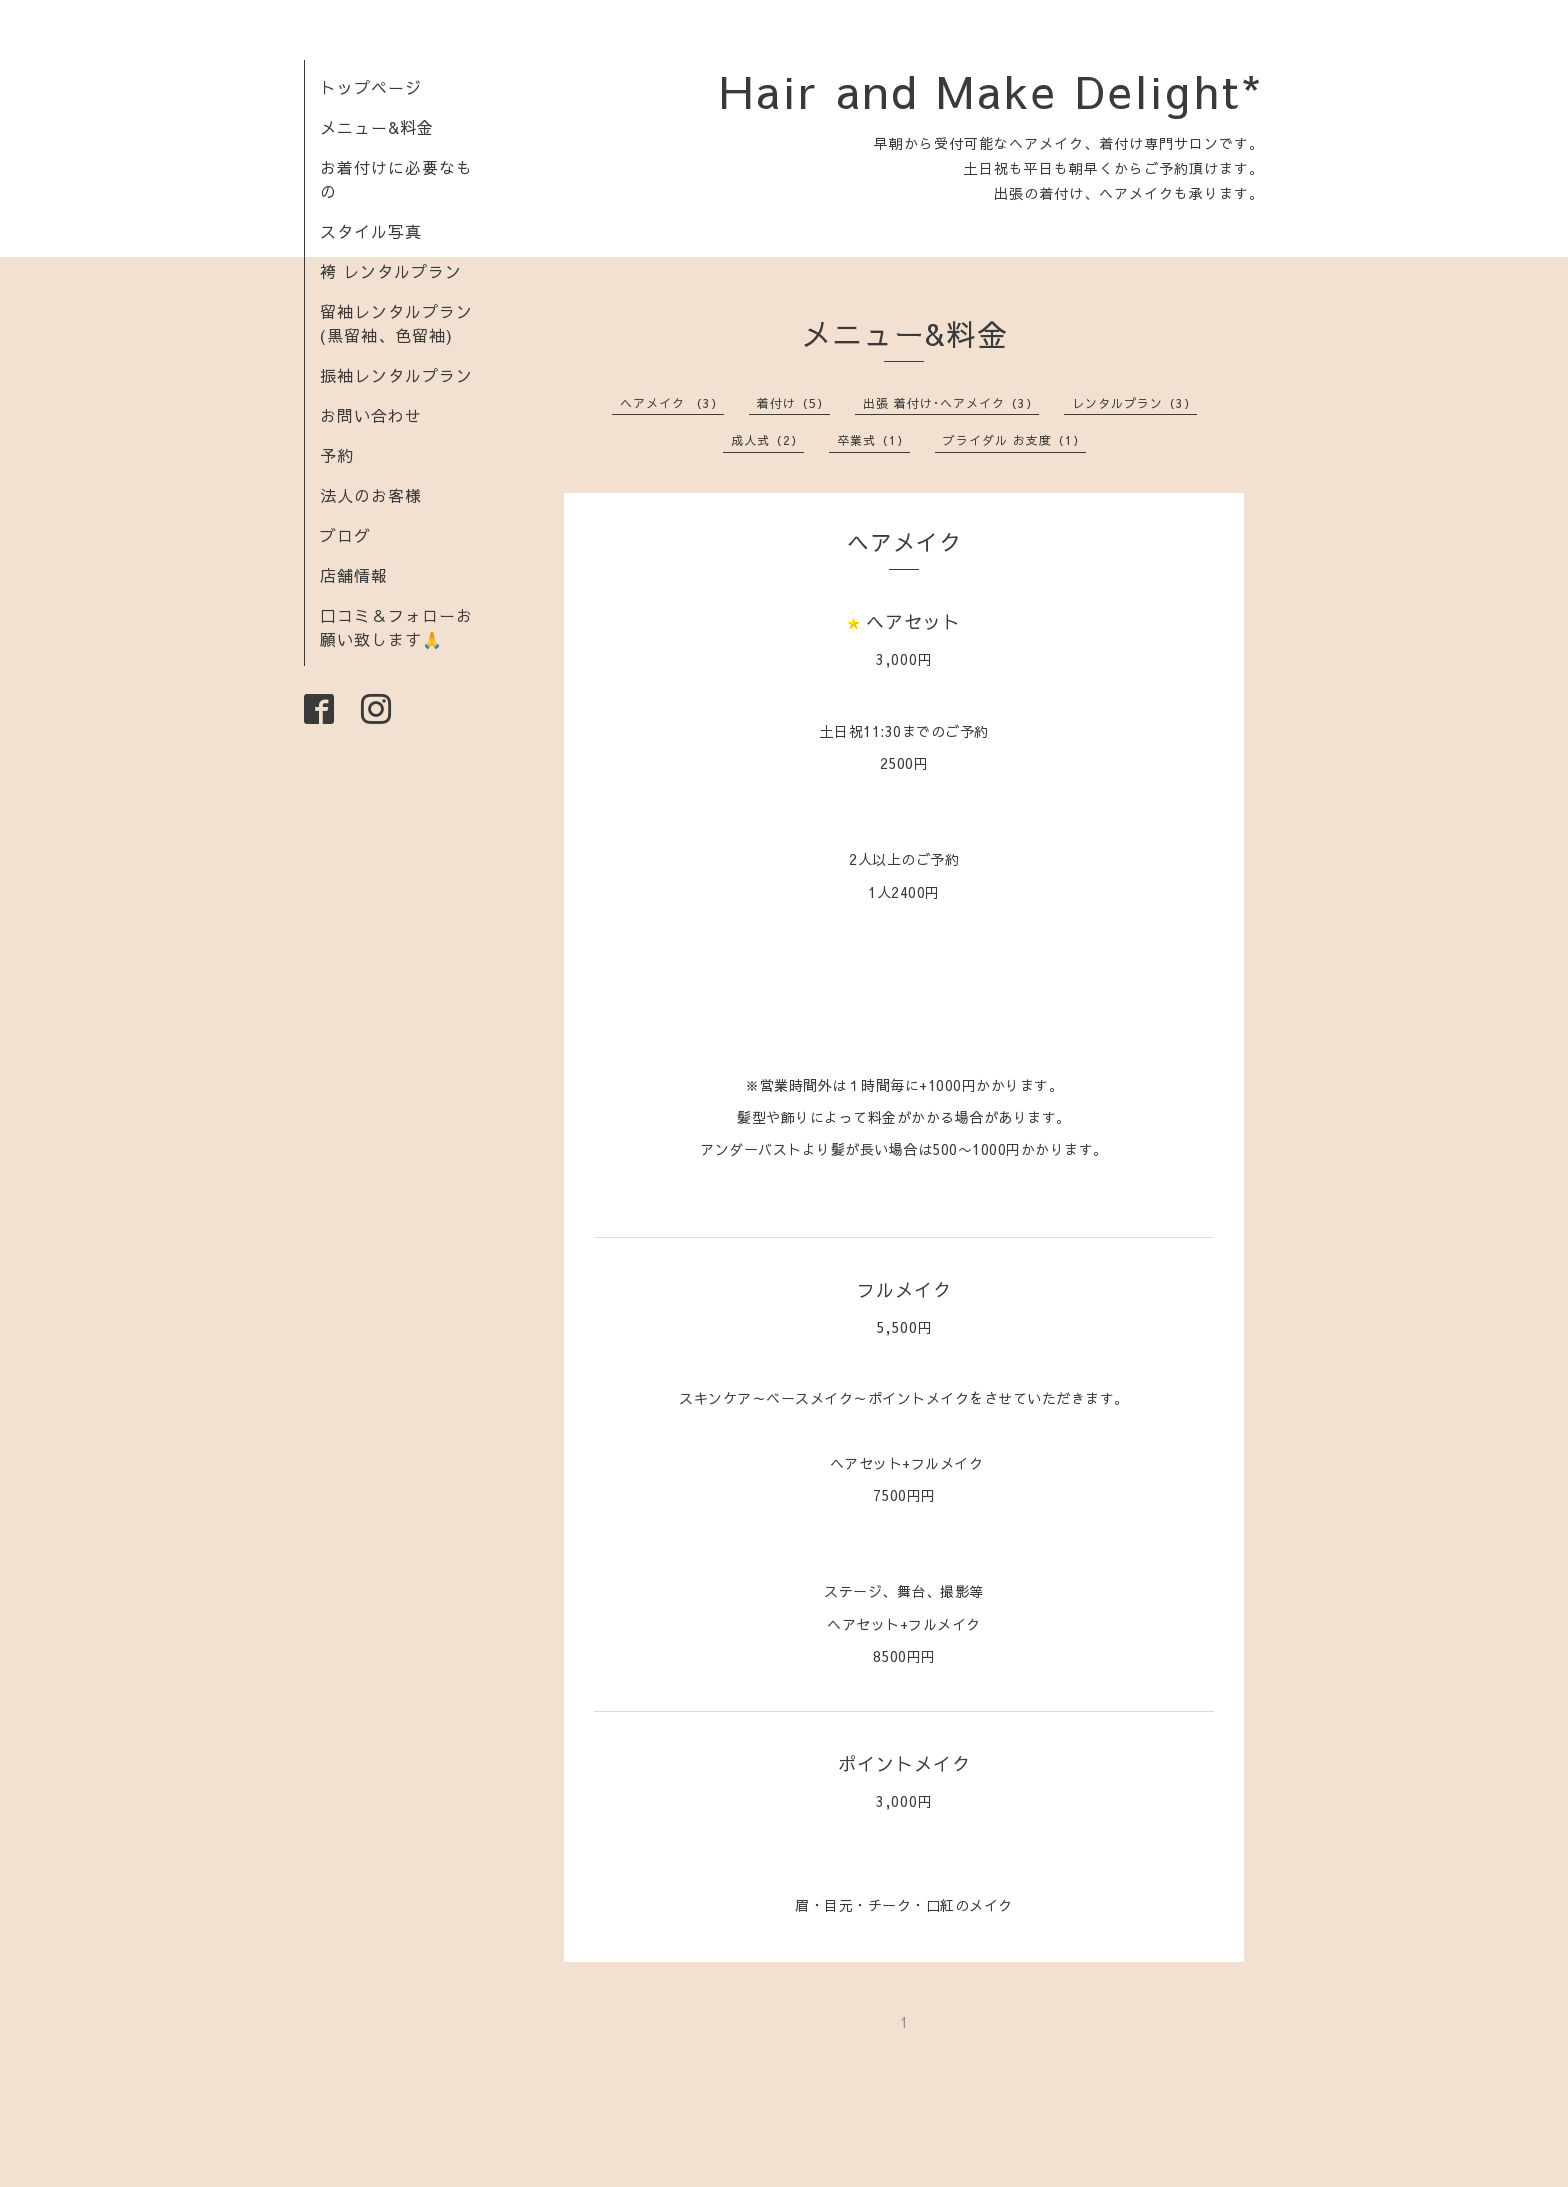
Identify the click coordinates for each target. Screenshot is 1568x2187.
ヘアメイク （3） (672, 403)
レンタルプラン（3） (1134, 403)
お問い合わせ (371, 415)
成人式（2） (767, 440)
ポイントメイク (904, 1763)
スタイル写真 (371, 231)
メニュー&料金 (377, 127)
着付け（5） (793, 403)
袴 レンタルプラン (391, 271)
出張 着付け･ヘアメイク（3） (951, 403)
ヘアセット (913, 621)
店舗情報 (354, 575)
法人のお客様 (371, 495)
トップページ (371, 87)
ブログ (345, 535)
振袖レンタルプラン (396, 375)
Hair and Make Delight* (991, 90)
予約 (337, 455)
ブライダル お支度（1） (1014, 440)
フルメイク (904, 1289)
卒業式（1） (873, 440)
